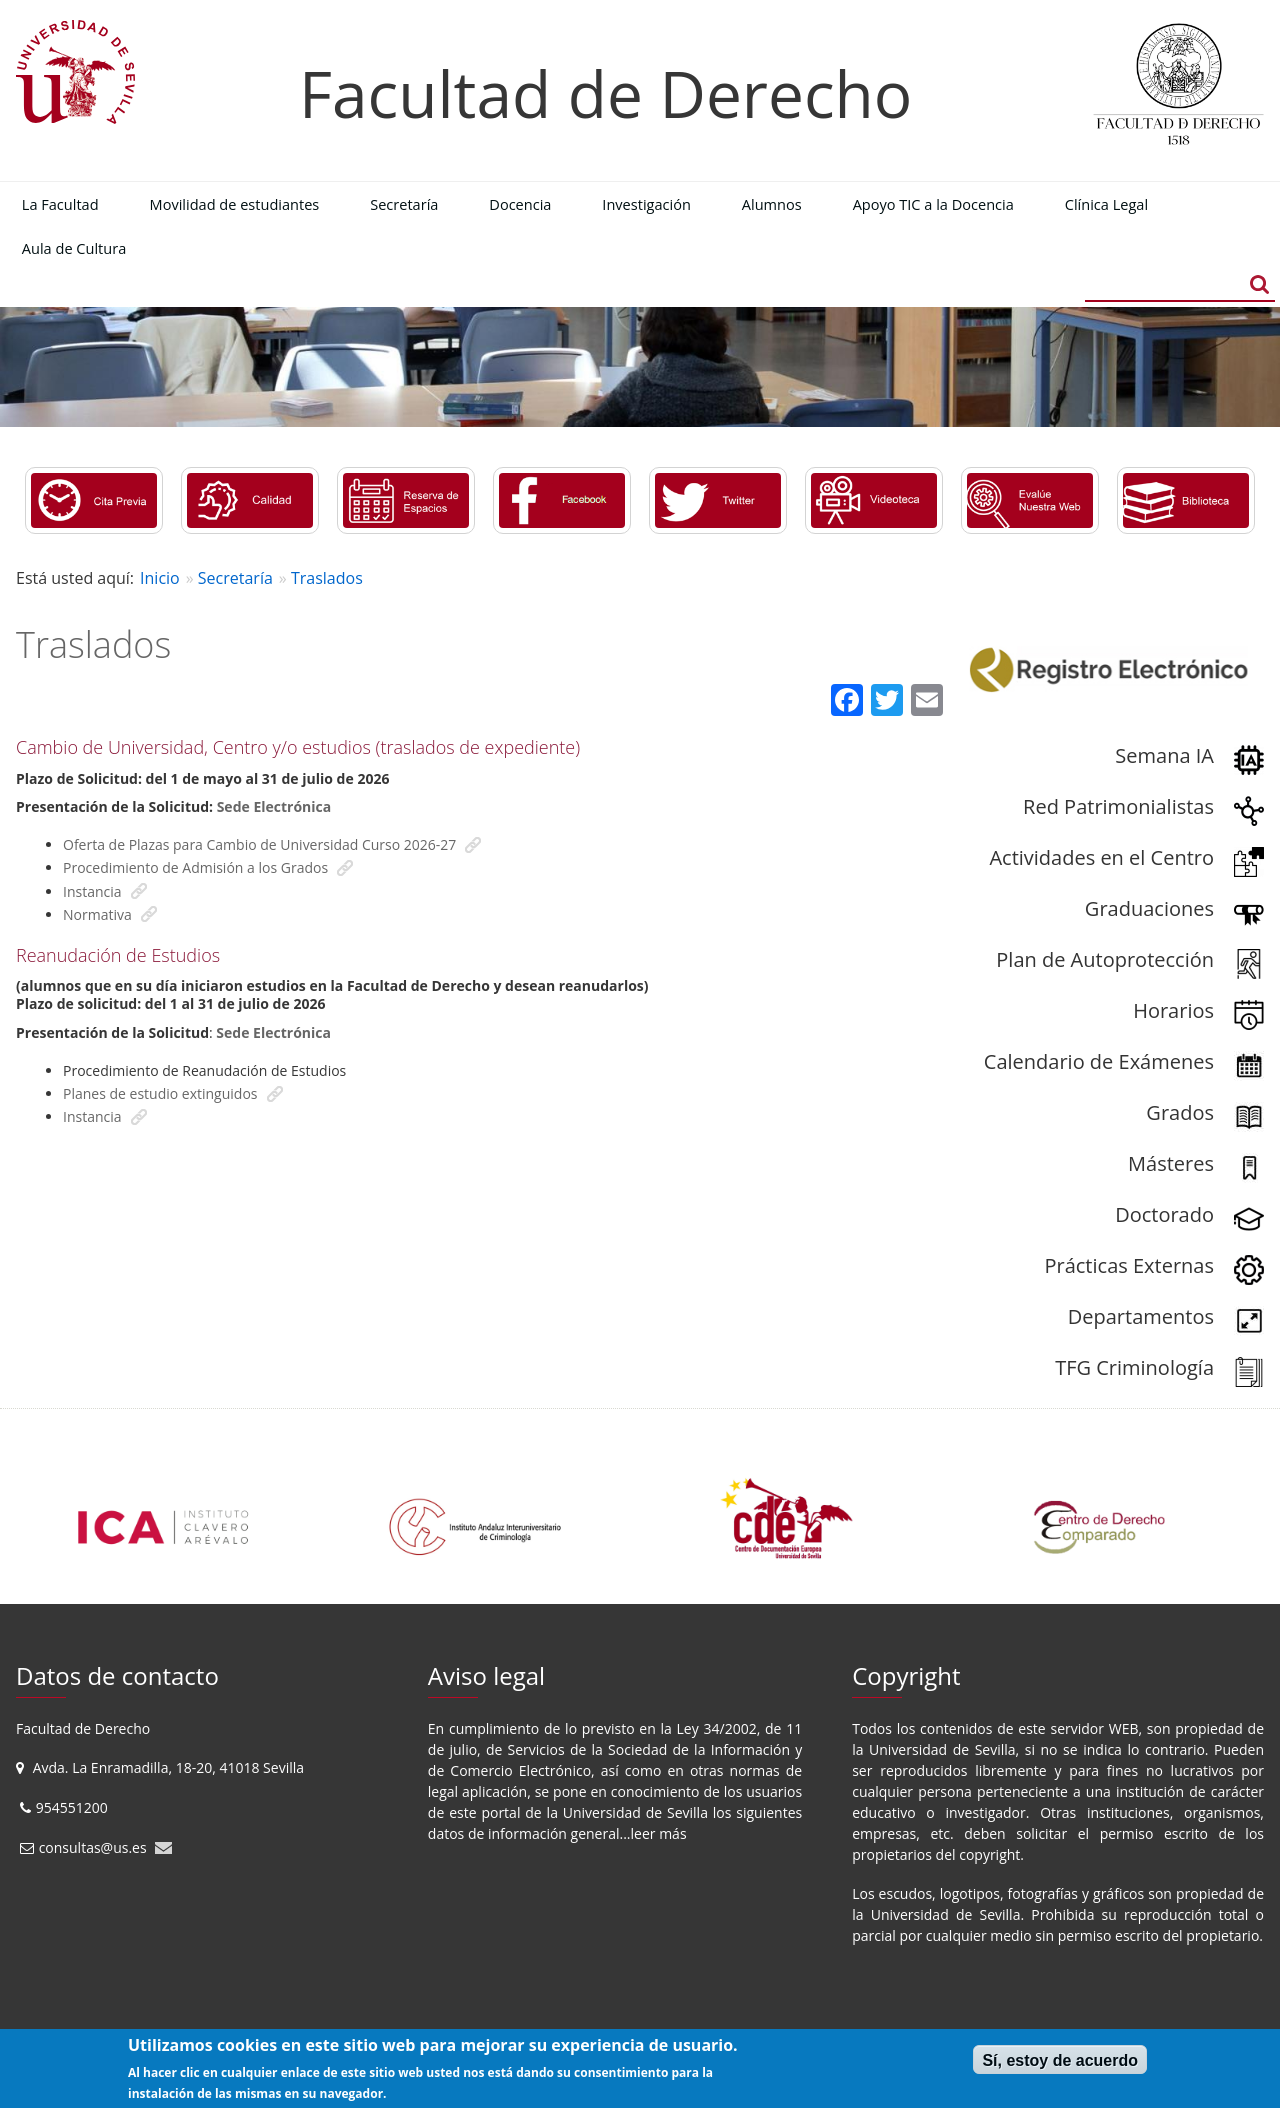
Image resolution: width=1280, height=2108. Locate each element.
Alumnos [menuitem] (772, 204)
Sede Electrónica (274, 806)
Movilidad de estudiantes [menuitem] (235, 204)
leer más (659, 1833)
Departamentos (1141, 1316)
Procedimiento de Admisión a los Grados (195, 867)
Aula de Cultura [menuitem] (74, 248)
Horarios (1173, 1010)
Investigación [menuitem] (646, 204)
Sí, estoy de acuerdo (1060, 2060)
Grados (1180, 1112)
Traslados (327, 578)
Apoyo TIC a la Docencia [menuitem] (933, 204)
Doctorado (1164, 1214)
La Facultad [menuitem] (60, 204)
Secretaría (235, 578)
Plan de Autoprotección (1105, 959)
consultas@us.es (93, 1847)
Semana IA (1164, 755)
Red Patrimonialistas (1118, 806)
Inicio (160, 578)
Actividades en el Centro (1101, 857)
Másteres (1171, 1163)
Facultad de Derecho (605, 93)
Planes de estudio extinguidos (160, 1093)
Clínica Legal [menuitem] (1106, 204)
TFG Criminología (1134, 1367)
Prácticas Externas (1129, 1265)
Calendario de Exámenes (1099, 1061)
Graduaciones (1149, 908)
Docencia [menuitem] (520, 204)
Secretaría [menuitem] (404, 204)
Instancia (92, 891)
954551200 (74, 1807)
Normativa (97, 914)
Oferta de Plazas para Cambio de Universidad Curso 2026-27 (259, 844)
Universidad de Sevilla (635, 1812)
